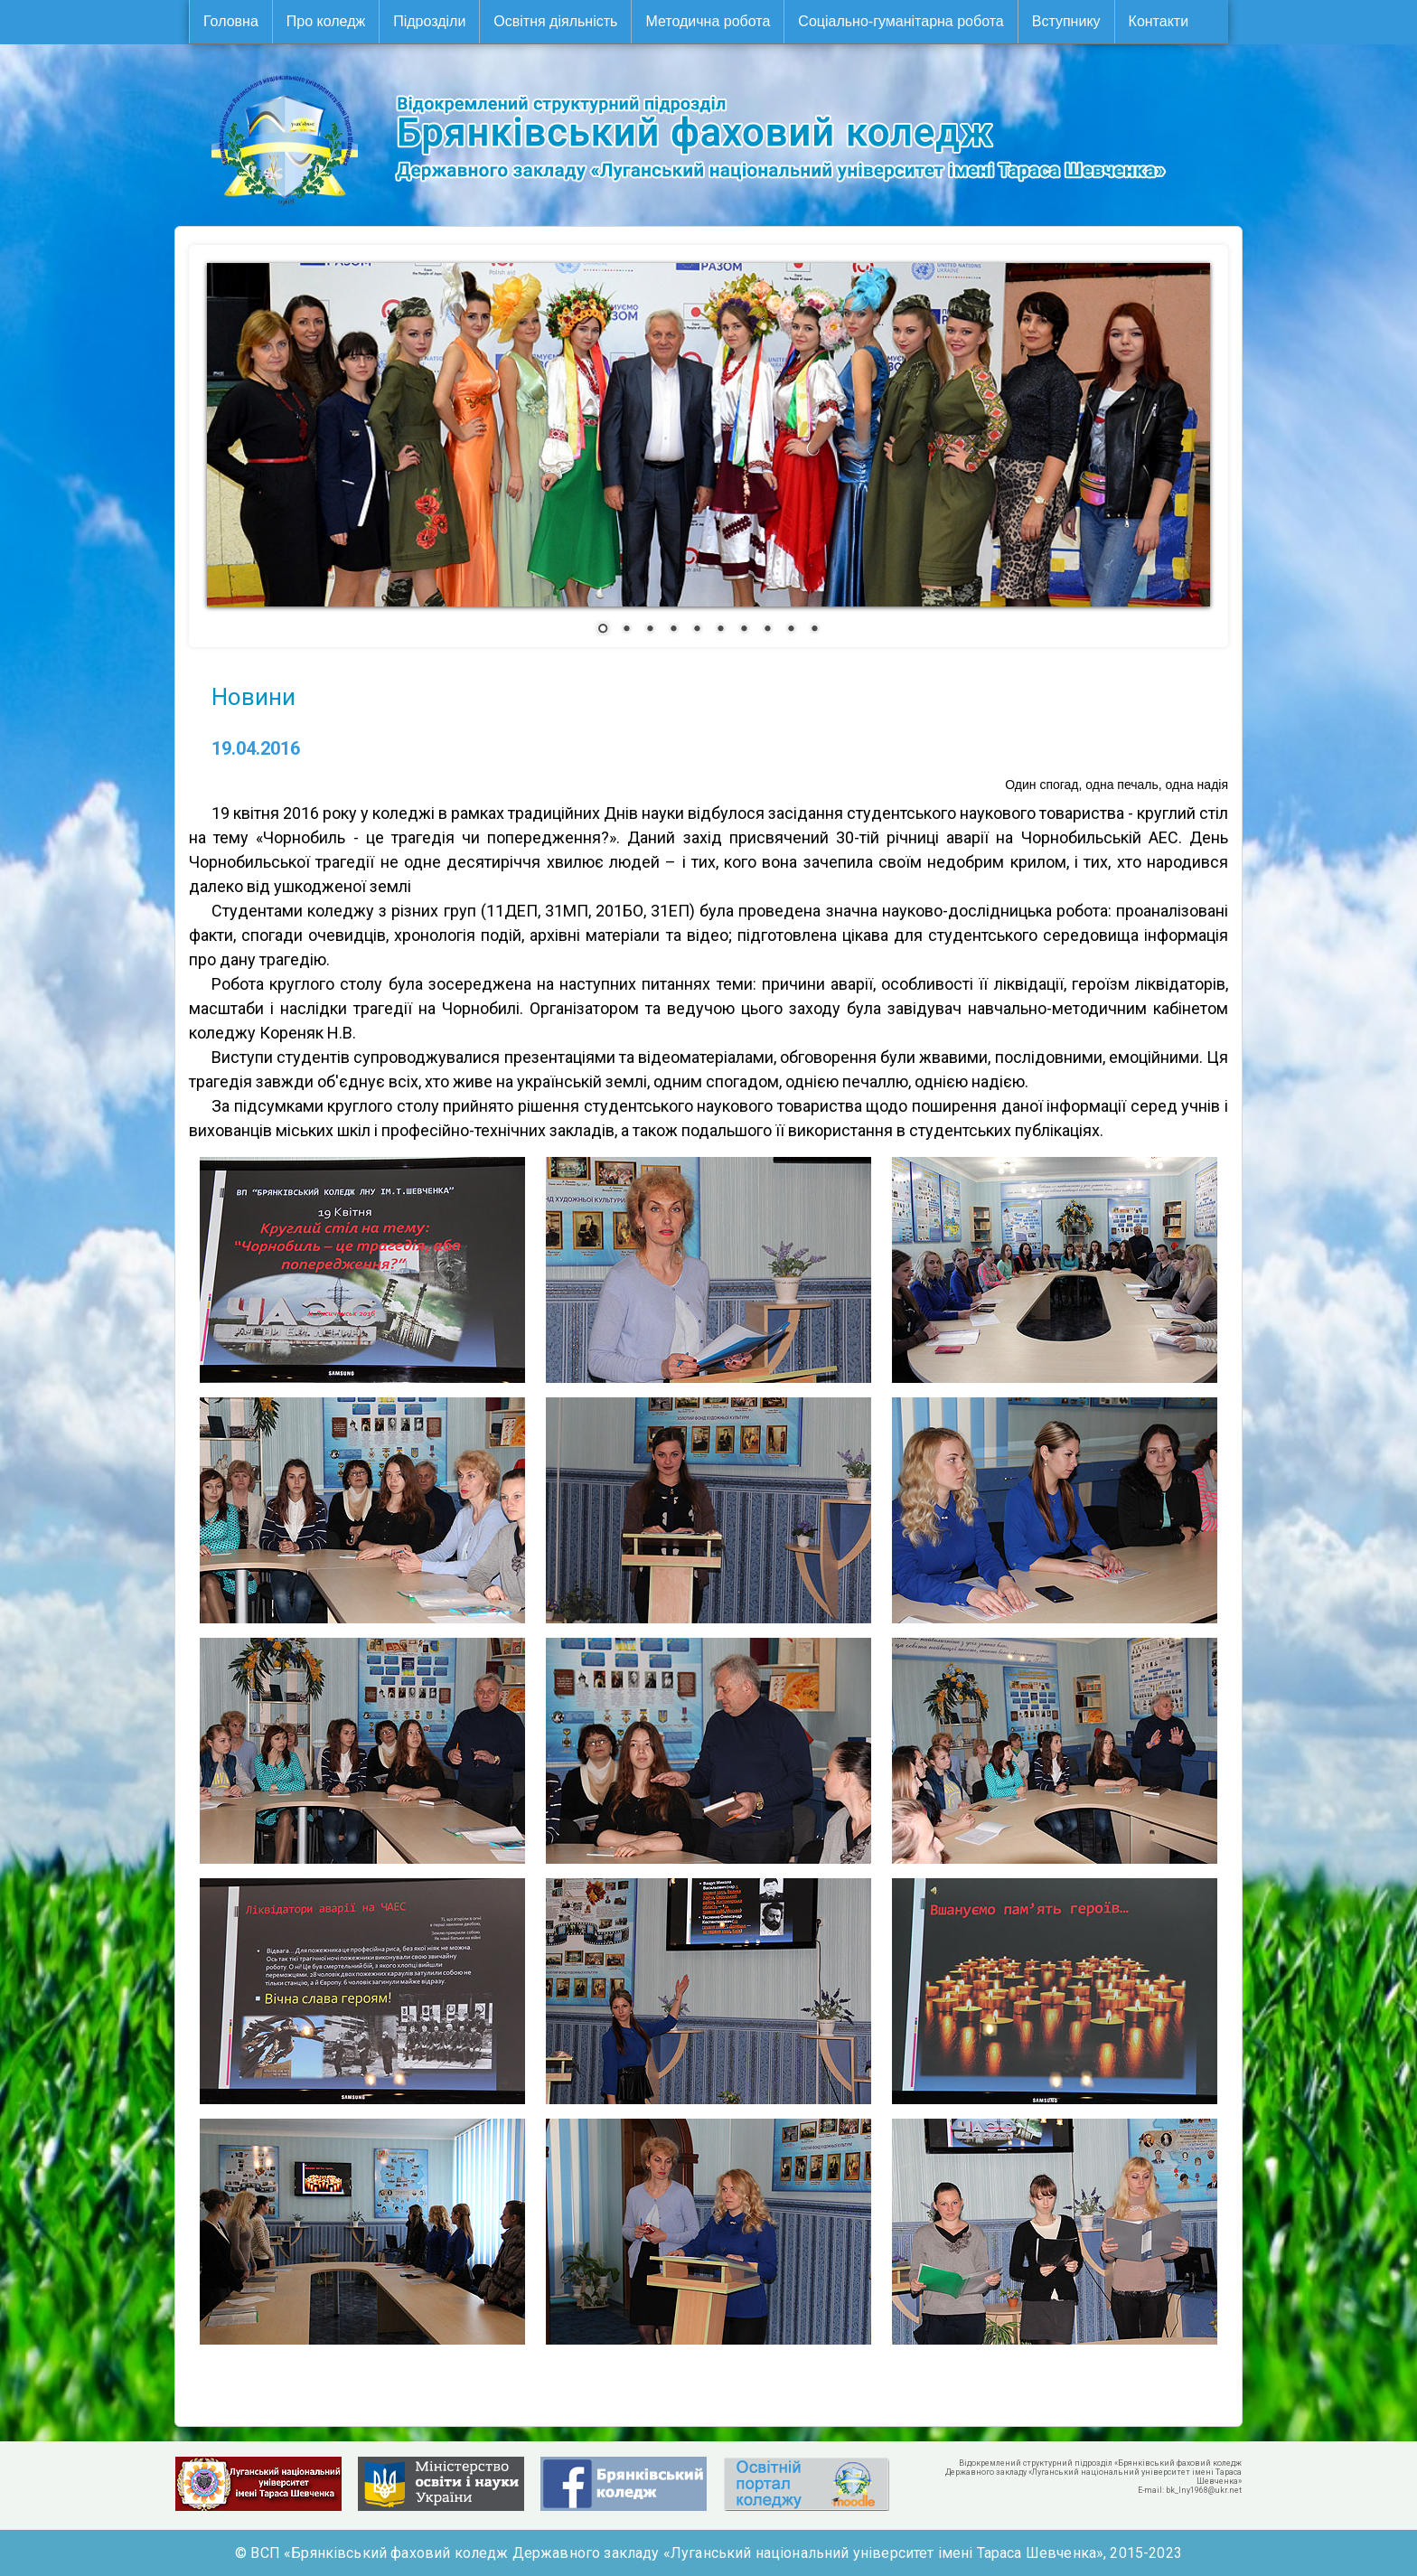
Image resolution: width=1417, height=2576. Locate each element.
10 (814, 630)
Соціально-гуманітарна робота (900, 21)
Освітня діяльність (555, 21)
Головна (230, 21)
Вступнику (1066, 21)
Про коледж (325, 21)
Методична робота (707, 21)
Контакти (1159, 21)
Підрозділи (429, 21)
